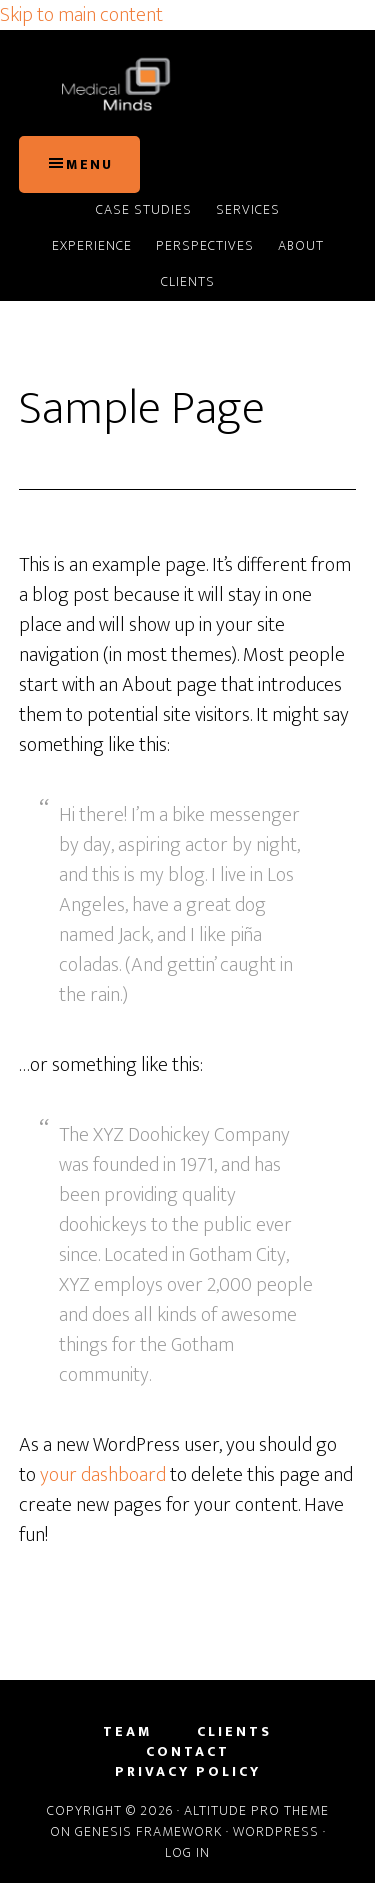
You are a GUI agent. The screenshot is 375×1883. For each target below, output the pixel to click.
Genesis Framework (148, 1831)
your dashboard (103, 1475)
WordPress (276, 1831)
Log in (187, 1852)
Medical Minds (188, 83)
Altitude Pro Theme (256, 1810)
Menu (89, 164)
